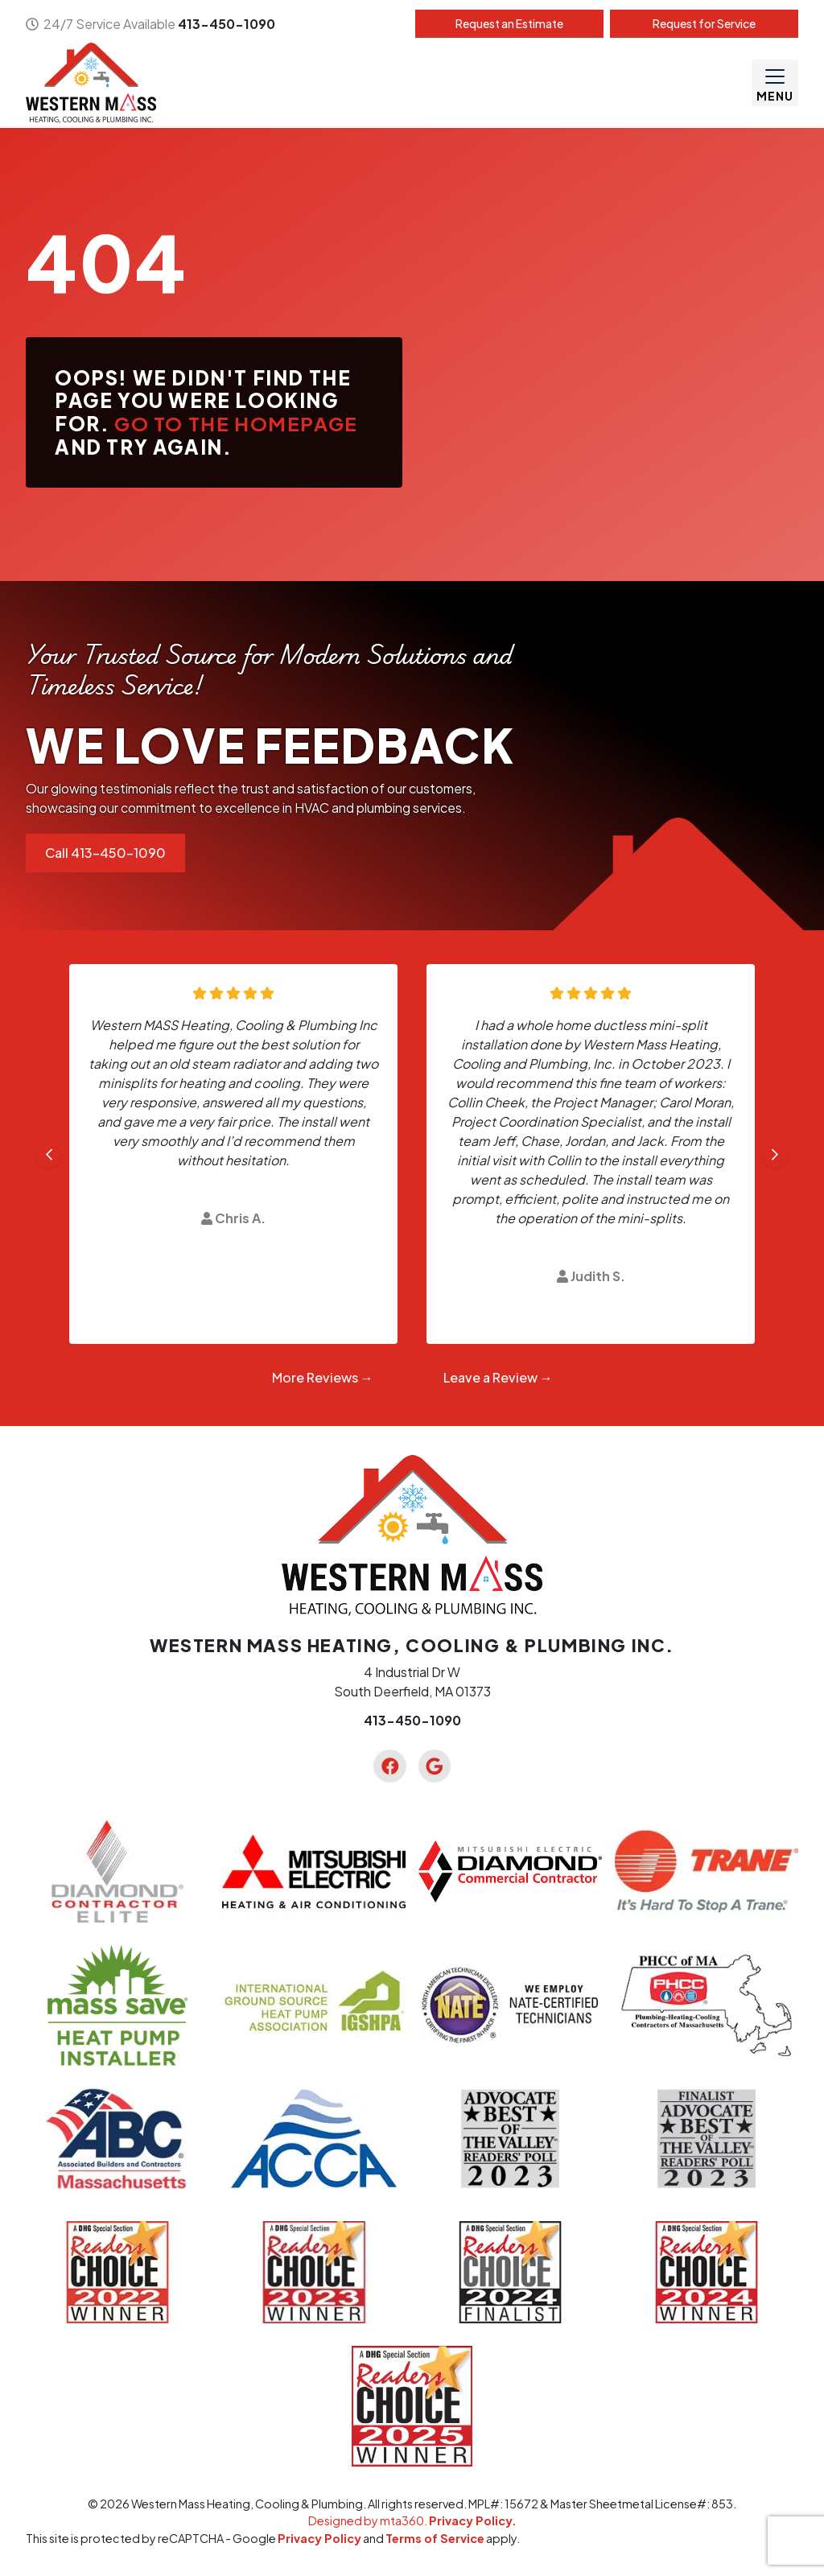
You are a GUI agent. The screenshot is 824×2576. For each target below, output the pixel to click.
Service (704, 23)
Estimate (509, 23)
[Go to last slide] (49, 1154)
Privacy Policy (319, 2538)
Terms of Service (434, 2538)
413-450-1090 (226, 23)
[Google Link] (434, 1766)
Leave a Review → (498, 1377)
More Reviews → (322, 1377)
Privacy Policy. (473, 2520)
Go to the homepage (236, 423)
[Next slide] (775, 1154)
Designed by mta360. (368, 2520)
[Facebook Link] (389, 1766)
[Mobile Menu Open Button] (775, 83)
